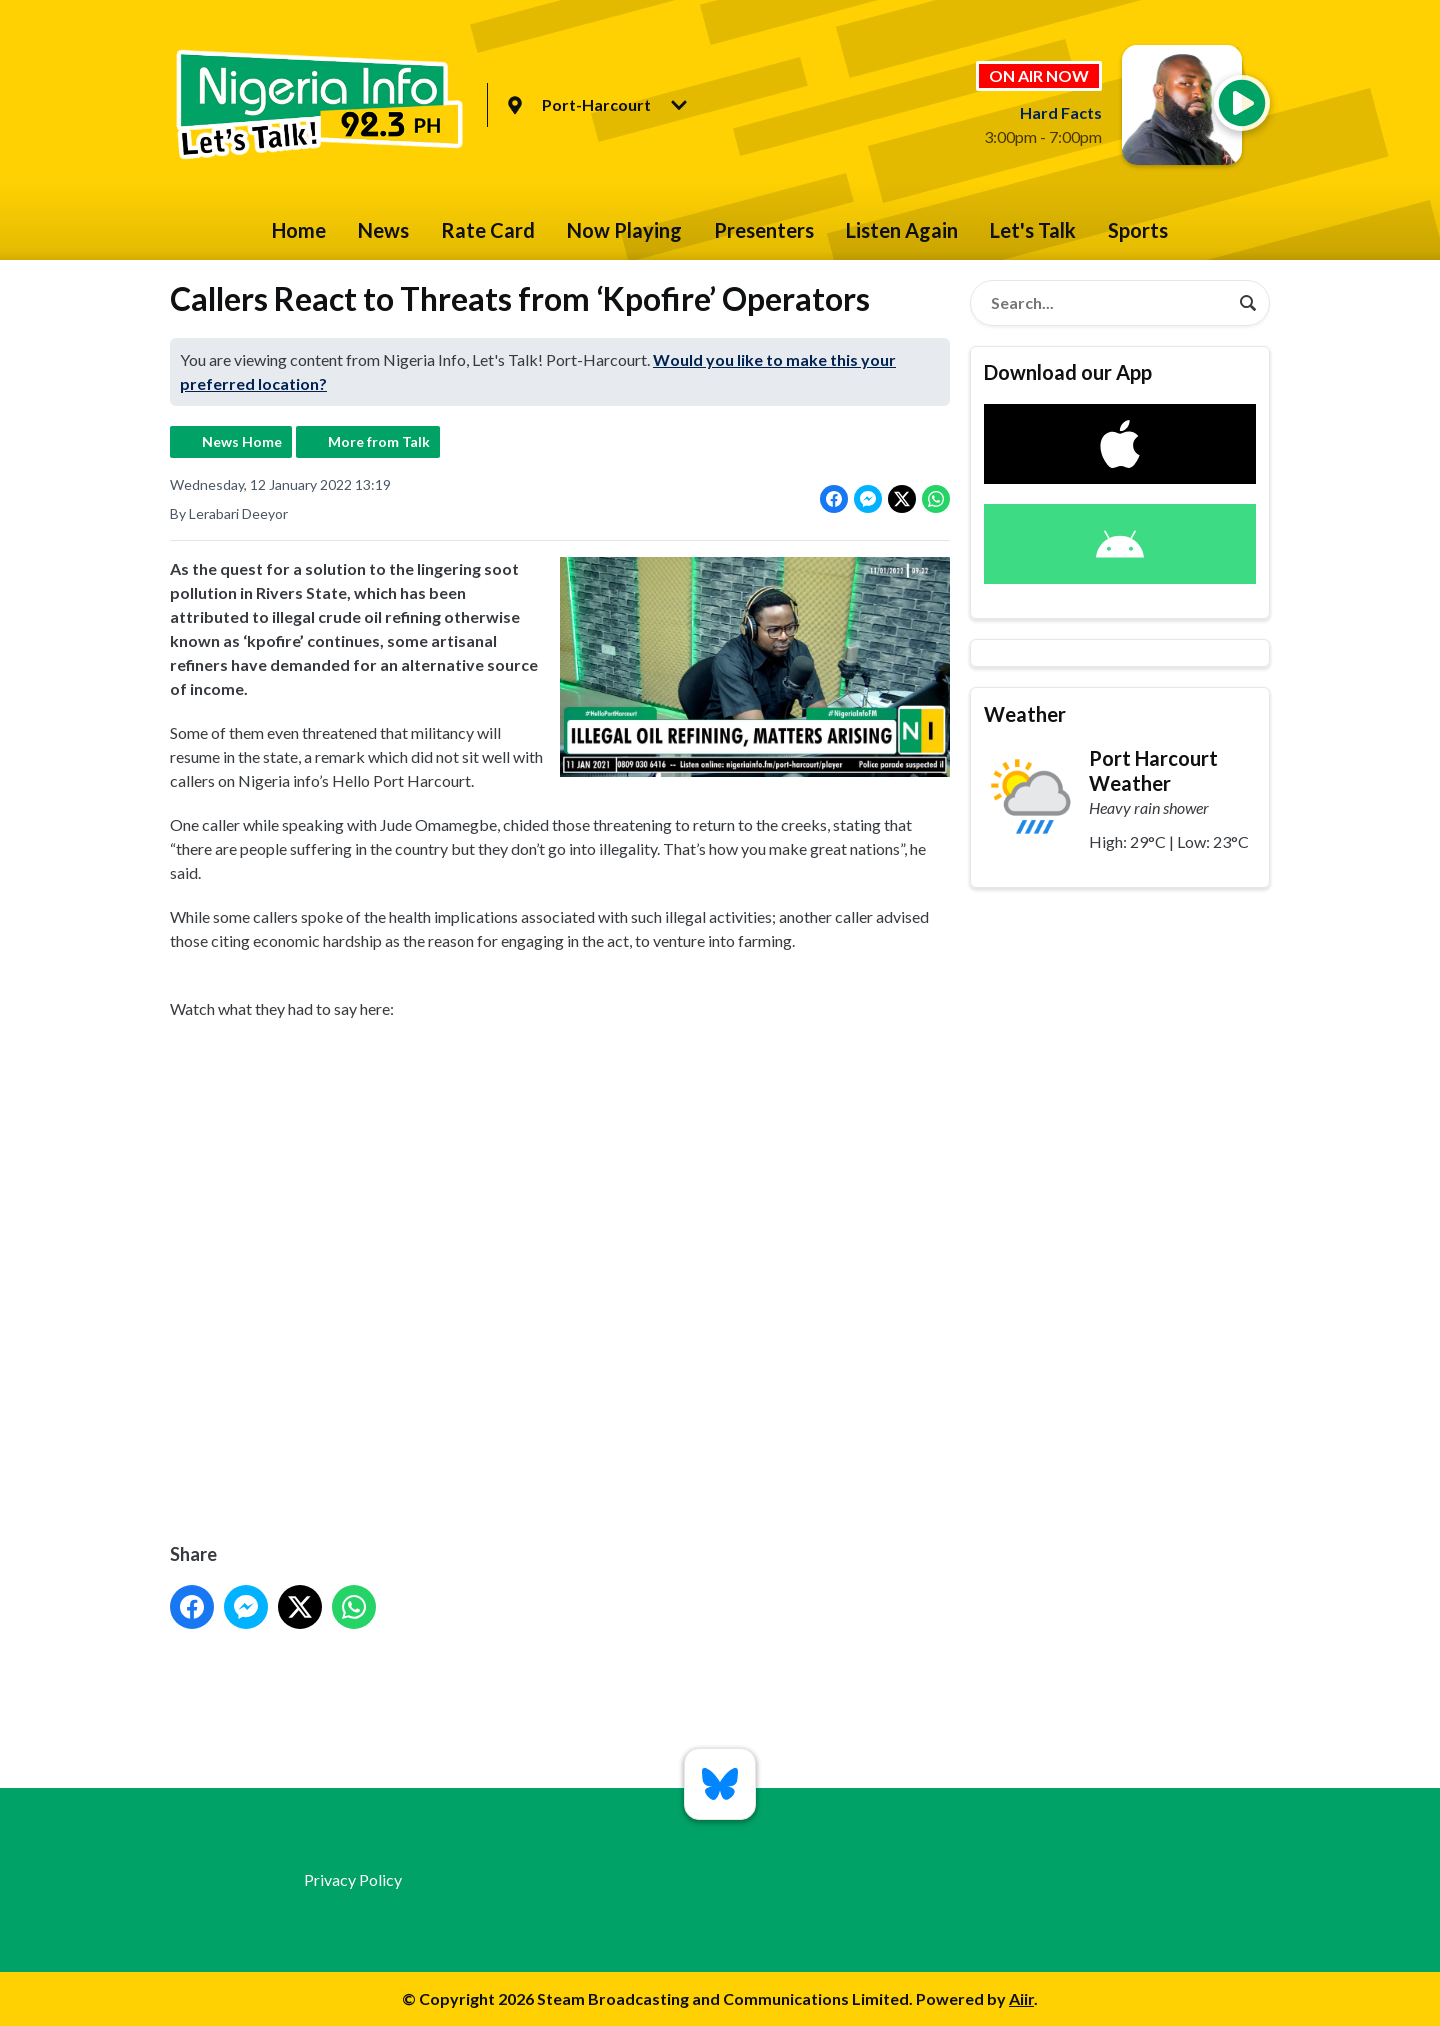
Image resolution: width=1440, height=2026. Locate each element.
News (383, 230)
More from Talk (379, 441)
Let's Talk (1033, 230)
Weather (1025, 714)
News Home (242, 441)
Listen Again (902, 230)
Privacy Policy (353, 1879)
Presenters (764, 230)
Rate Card (488, 230)
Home (299, 230)
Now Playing (624, 230)
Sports (1138, 230)
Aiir (1021, 1998)
